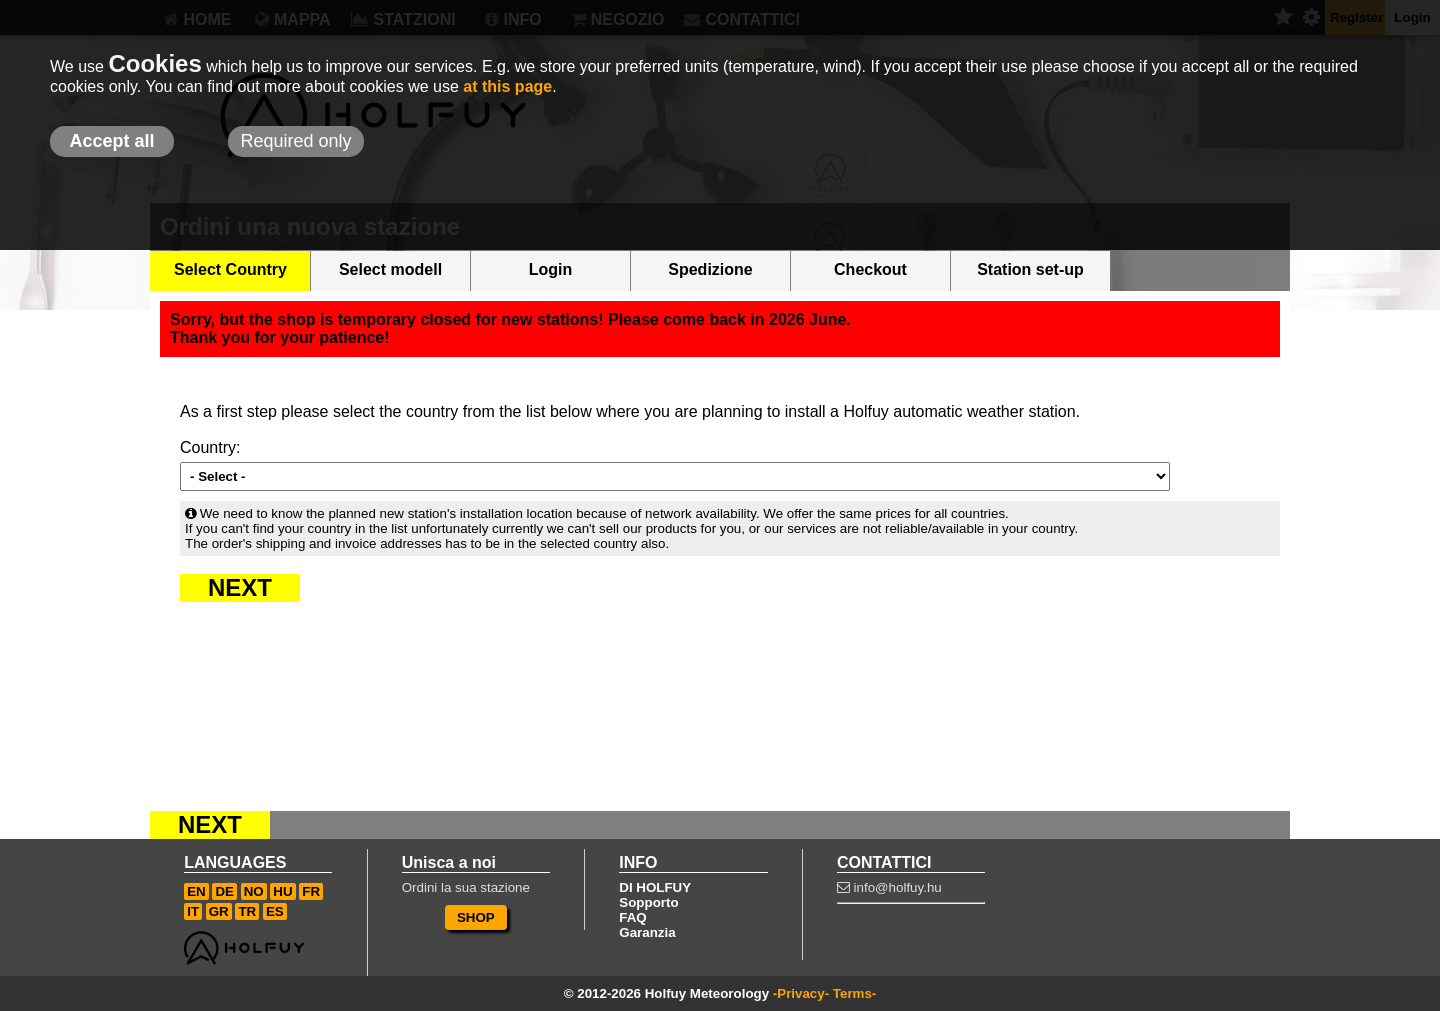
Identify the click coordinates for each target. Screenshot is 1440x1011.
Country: (210, 447)
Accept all (111, 141)
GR (219, 911)
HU (282, 891)
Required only (295, 141)
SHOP (476, 917)
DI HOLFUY (655, 887)
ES (275, 911)
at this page (507, 86)
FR (311, 891)
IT (193, 911)
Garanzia (647, 932)
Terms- (854, 993)
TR (247, 911)
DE (224, 891)
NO (254, 891)
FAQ (632, 917)
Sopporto (648, 902)
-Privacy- (801, 993)
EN (196, 891)
